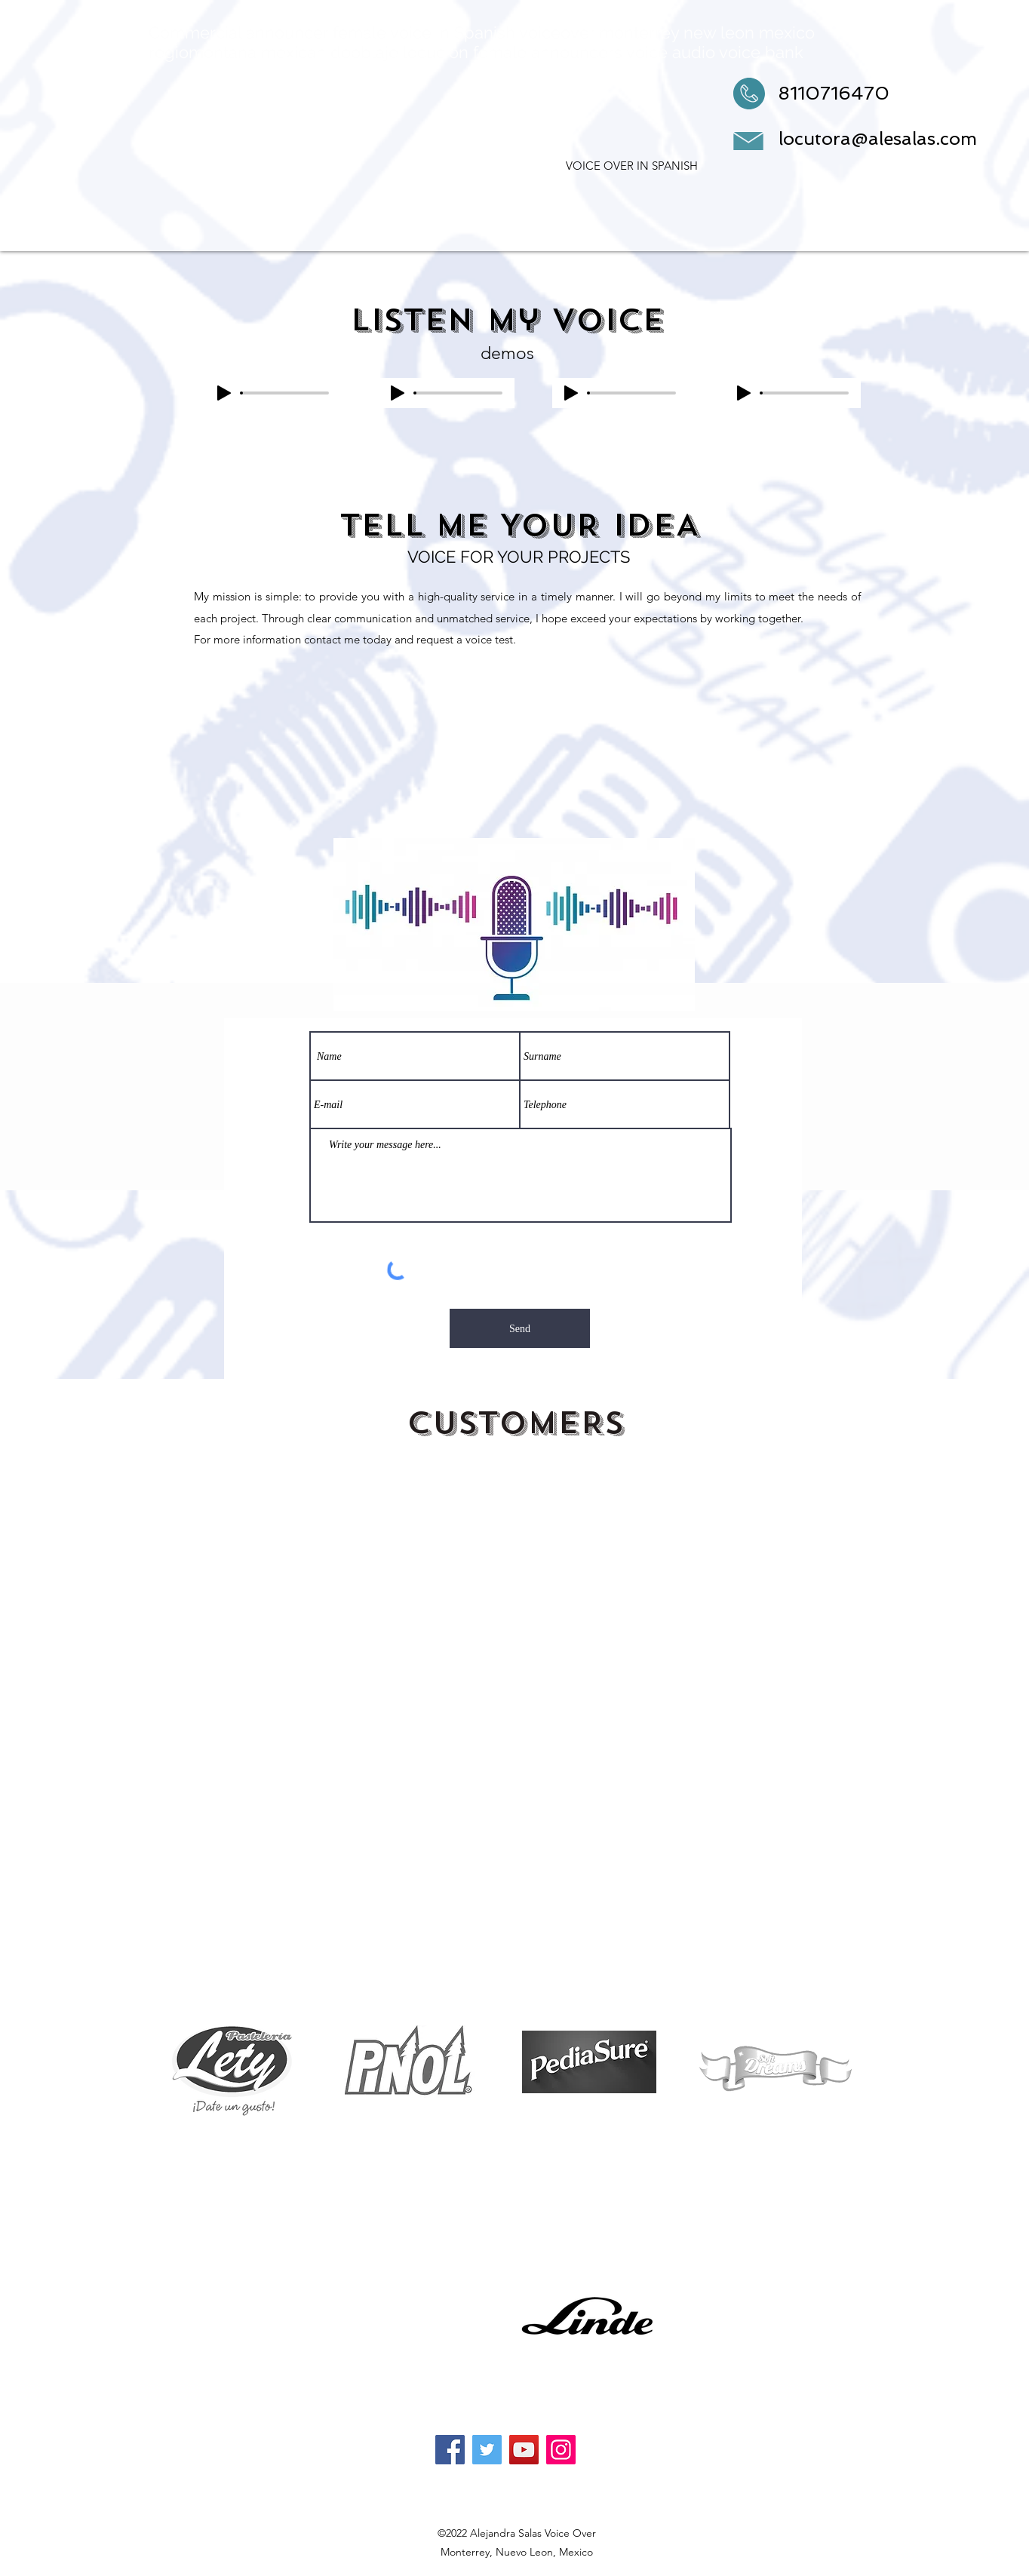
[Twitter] (487, 2449)
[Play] (224, 393)
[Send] (520, 1328)
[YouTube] (524, 2449)
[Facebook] (450, 2449)
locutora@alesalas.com (878, 138)
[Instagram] (561, 2449)
